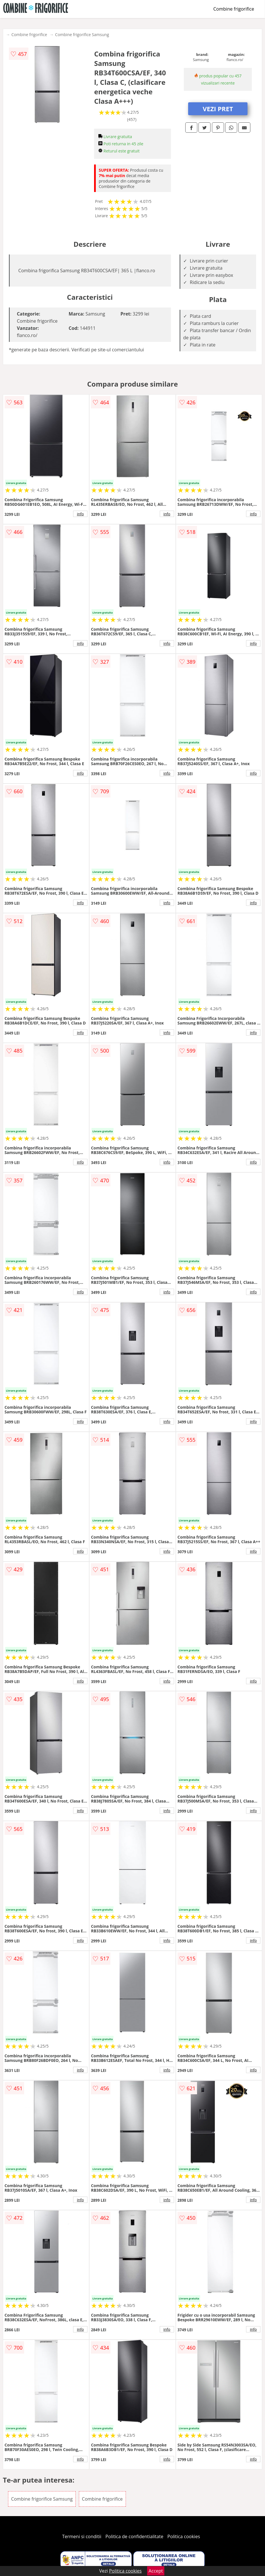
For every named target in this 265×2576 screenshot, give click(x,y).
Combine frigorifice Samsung (82, 34)
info (80, 513)
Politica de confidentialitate (134, 2536)
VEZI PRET (218, 108)
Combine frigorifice (233, 9)
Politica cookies (183, 2536)
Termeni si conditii (82, 2536)
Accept (156, 2571)
